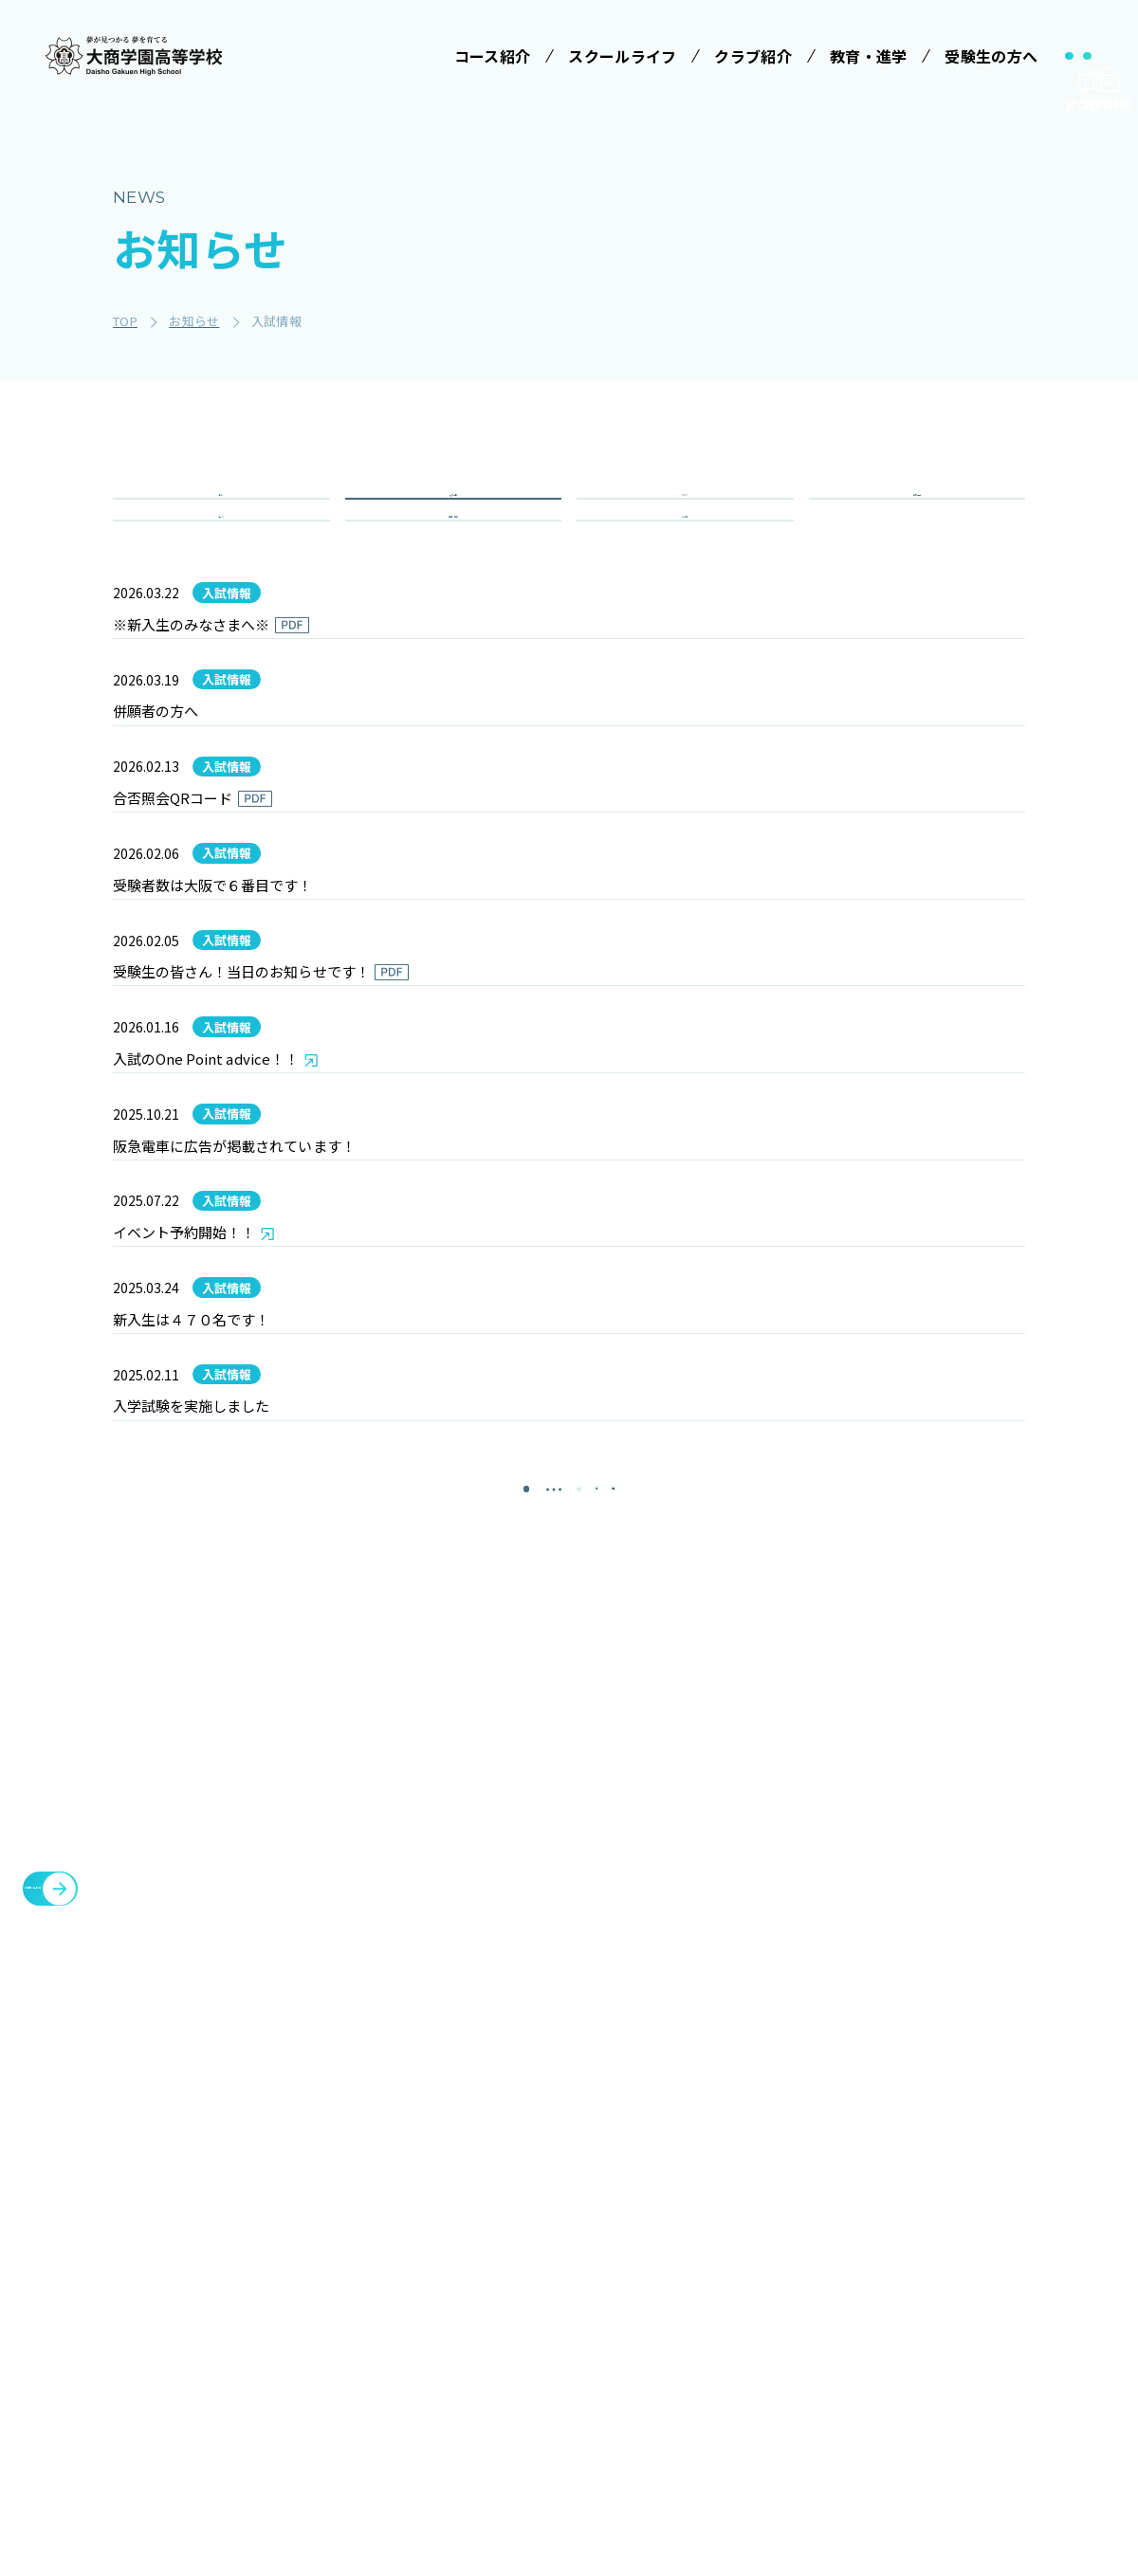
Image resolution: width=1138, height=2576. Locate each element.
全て (221, 518)
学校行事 (916, 518)
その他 (685, 586)
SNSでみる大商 (572, 2368)
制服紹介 (552, 2278)
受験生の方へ (711, 2164)
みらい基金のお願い (407, 2208)
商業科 (366, 2464)
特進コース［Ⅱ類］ (407, 2338)
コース (221, 586)
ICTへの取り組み (570, 2323)
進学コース (379, 2429)
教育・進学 (834, 2255)
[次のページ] (616, 1956)
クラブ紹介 (834, 2164)
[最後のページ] (673, 1956)
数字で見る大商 (572, 2403)
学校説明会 (710, 2243)
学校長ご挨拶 (566, 2208)
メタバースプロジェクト (1009, 2164)
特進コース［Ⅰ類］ (407, 2303)
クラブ (685, 518)
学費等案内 (710, 2278)
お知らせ (826, 2301)
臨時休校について (986, 2255)
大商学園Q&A (703, 2323)
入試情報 (453, 518)
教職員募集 (834, 2346)
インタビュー (566, 2438)
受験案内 (703, 2208)
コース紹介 (373, 2260)
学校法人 (365, 2164)
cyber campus (984, 2414)
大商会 (948, 2369)
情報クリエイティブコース (407, 2384)
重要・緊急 (453, 586)
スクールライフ (568, 2164)
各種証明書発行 (979, 2210)
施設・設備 (834, 2210)
